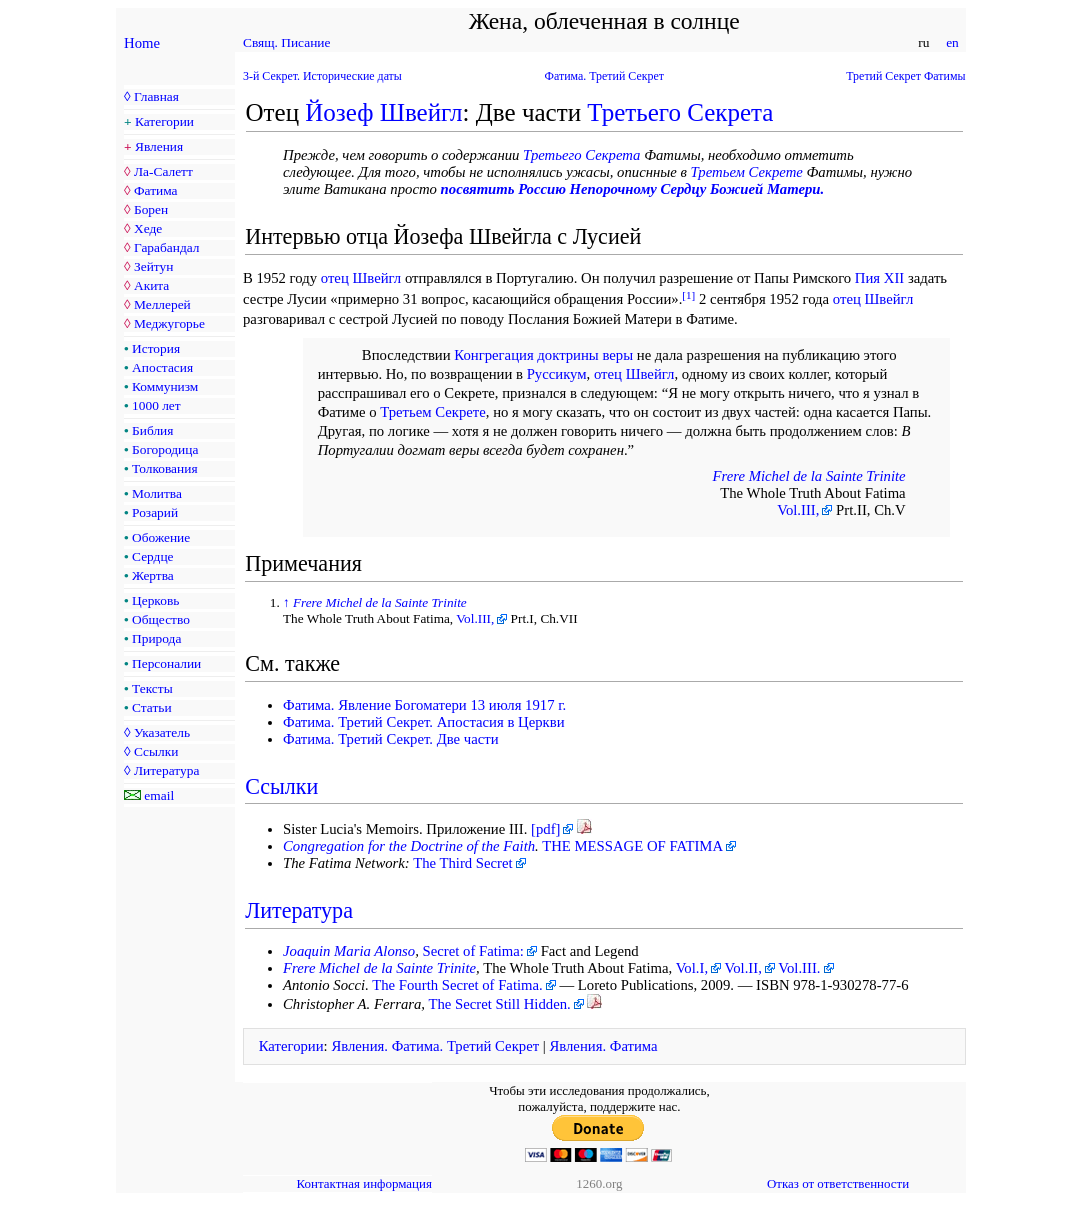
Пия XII (879, 278)
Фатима (156, 190)
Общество (161, 619)
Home (142, 43)
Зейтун (153, 266)
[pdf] (545, 829)
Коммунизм (165, 386)
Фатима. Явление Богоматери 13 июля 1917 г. (424, 705)
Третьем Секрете (747, 172)
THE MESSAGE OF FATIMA (632, 846)
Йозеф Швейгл (383, 112)
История (156, 348)
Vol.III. (799, 968)
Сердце (152, 556)
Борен (151, 209)
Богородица (165, 449)
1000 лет (156, 405)
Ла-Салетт (163, 171)
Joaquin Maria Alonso (349, 951)
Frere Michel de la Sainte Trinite (809, 476)
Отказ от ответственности (838, 1183)
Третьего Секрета (680, 112)
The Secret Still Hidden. (499, 1004)
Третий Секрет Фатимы (905, 76)
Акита (151, 285)
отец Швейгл (361, 278)
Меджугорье (169, 323)
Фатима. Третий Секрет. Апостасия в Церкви (424, 722)
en (952, 42)
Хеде (148, 228)
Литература (166, 770)
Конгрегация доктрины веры (543, 355)
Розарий (155, 512)
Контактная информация (364, 1183)
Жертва (153, 575)
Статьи (152, 707)
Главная (156, 96)
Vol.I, (692, 968)
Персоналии (166, 663)
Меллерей (162, 304)
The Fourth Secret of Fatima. (457, 985)
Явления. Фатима (603, 1046)
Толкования (164, 468)
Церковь (155, 600)
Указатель (162, 732)
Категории (164, 121)
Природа (156, 638)
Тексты (152, 688)
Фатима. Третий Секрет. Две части (391, 739)
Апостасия (162, 367)
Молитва (157, 493)
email (159, 795)
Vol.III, (798, 510)
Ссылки (156, 751)
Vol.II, (743, 968)
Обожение (161, 537)
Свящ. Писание (286, 42)
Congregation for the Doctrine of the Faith (409, 846)
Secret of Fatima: (473, 951)
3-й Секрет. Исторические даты (322, 76)
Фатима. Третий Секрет (604, 76)
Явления (159, 146)
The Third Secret (462, 863)
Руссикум (557, 374)
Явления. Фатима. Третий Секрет (435, 1046)
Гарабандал (166, 247)
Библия (152, 430)
